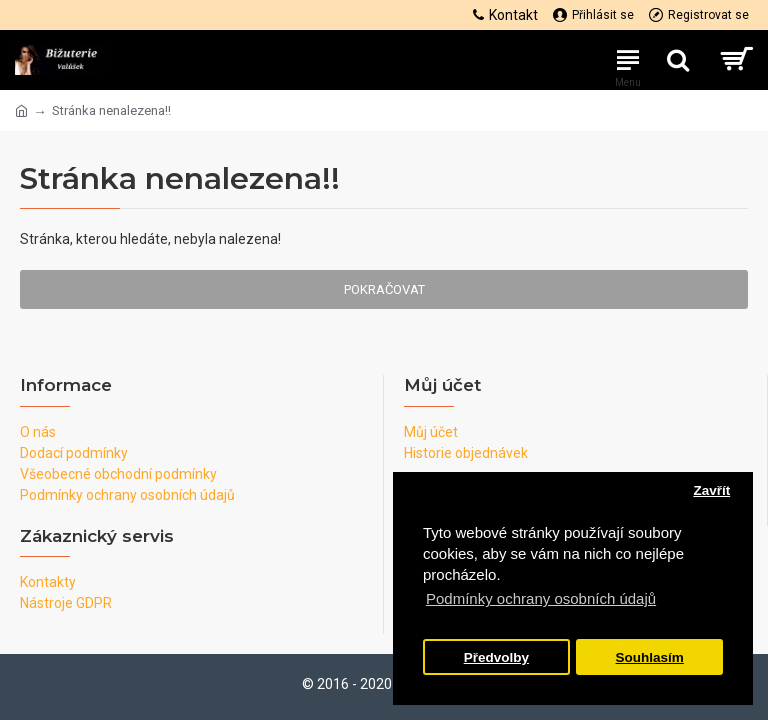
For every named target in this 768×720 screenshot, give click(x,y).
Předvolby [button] (496, 657)
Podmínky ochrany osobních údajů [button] (541, 598)
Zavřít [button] (711, 490)
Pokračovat (384, 289)
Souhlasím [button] (650, 657)
